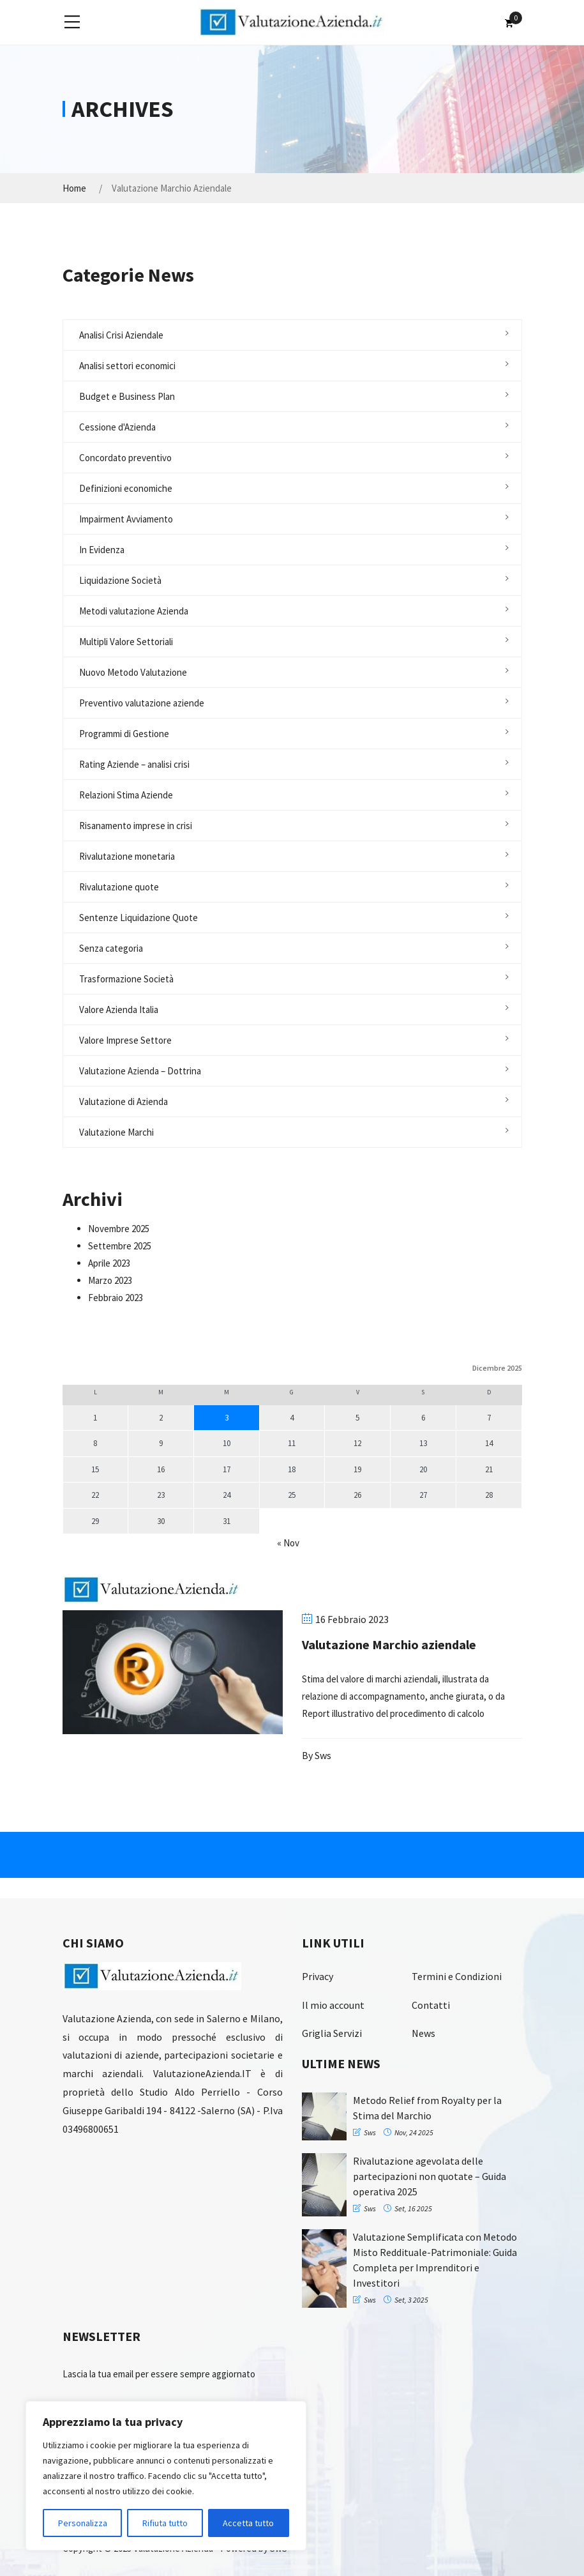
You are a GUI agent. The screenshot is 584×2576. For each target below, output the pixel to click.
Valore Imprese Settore (125, 1040)
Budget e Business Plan (127, 396)
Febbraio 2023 (115, 1298)
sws (323, 1755)
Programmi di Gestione (124, 734)
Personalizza (82, 2523)
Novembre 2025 (118, 1229)
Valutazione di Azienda (123, 1101)
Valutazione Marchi (116, 1132)
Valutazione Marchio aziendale (389, 1644)
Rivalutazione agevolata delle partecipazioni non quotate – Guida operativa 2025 (429, 2176)
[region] (166, 2475)
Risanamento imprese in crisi (135, 825)
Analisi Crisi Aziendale (121, 335)
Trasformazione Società (126, 979)
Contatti (431, 2005)
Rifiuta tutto (165, 2523)
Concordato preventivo (125, 458)
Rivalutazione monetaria (127, 856)
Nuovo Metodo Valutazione (133, 672)
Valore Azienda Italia (118, 1009)
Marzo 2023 (110, 1280)
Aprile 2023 (109, 1263)
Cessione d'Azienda (117, 427)
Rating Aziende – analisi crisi (134, 764)
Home (74, 188)
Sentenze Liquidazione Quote (138, 917)
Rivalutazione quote (119, 887)
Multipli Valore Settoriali (126, 642)
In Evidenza (101, 550)
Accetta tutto (248, 2523)
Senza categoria (111, 948)
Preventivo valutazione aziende (141, 703)
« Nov (288, 1543)
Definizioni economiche (125, 488)
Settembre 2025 (119, 1246)
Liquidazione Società (120, 580)
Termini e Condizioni (457, 1976)
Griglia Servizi (332, 2033)
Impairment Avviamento (126, 519)
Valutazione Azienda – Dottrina (140, 1071)
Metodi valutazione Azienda (133, 611)
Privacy (317, 1976)
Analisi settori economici (127, 366)
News (423, 2033)
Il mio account (333, 2005)
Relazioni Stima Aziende (126, 795)
